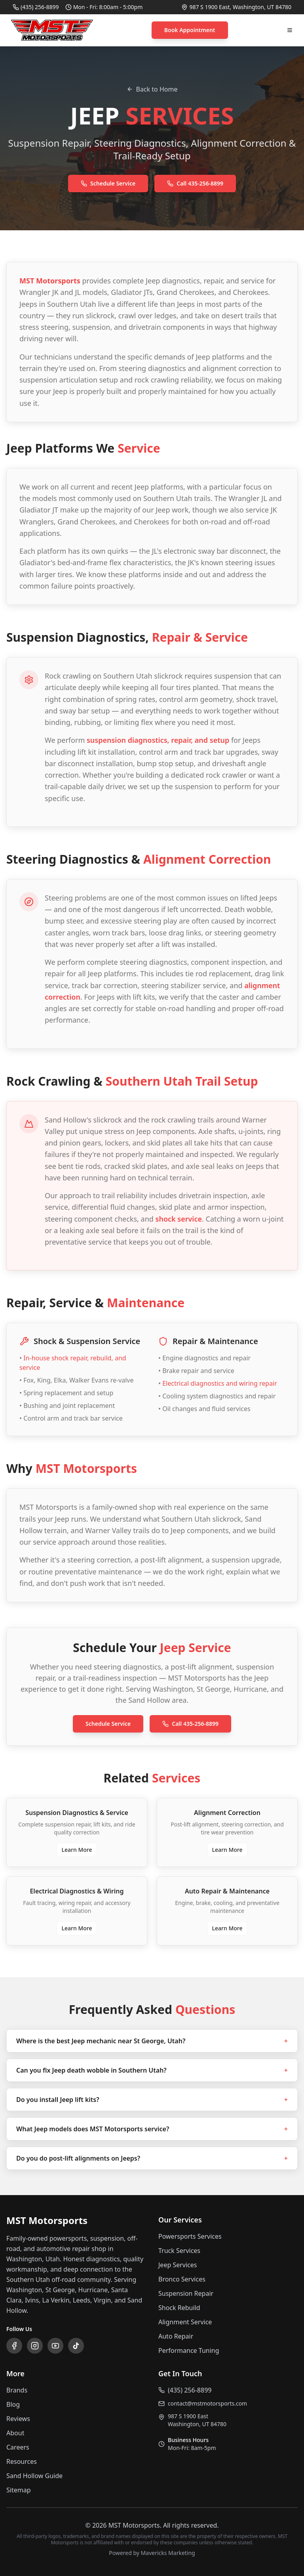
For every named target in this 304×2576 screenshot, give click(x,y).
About (15, 2433)
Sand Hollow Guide (34, 2475)
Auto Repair (175, 2336)
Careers (17, 2447)
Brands (16, 2390)
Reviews (18, 2418)
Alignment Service (185, 2322)
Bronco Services (181, 2279)
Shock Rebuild (179, 2307)
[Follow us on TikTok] (76, 2346)
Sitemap (18, 2490)
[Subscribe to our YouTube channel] (55, 2346)
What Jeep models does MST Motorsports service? (152, 2129)
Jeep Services (177, 2264)
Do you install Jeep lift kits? (152, 2099)
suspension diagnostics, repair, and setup (158, 740)
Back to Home (152, 89)
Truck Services (179, 2250)
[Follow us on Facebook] (14, 2346)
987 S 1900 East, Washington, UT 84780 (240, 7)
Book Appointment (189, 30)
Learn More (77, 1849)
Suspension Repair (185, 2293)
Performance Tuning (188, 2350)
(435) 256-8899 (40, 7)
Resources (21, 2461)
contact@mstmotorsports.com (207, 2403)
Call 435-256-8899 (195, 183)
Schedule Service (108, 183)
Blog (13, 2404)
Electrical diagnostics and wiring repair (219, 1383)
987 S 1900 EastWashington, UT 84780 (197, 2420)
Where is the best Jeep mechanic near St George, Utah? (152, 2041)
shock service (179, 1219)
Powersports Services (190, 2236)
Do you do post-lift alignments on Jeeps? (152, 2158)
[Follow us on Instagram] (35, 2346)
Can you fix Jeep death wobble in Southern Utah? (152, 2070)
